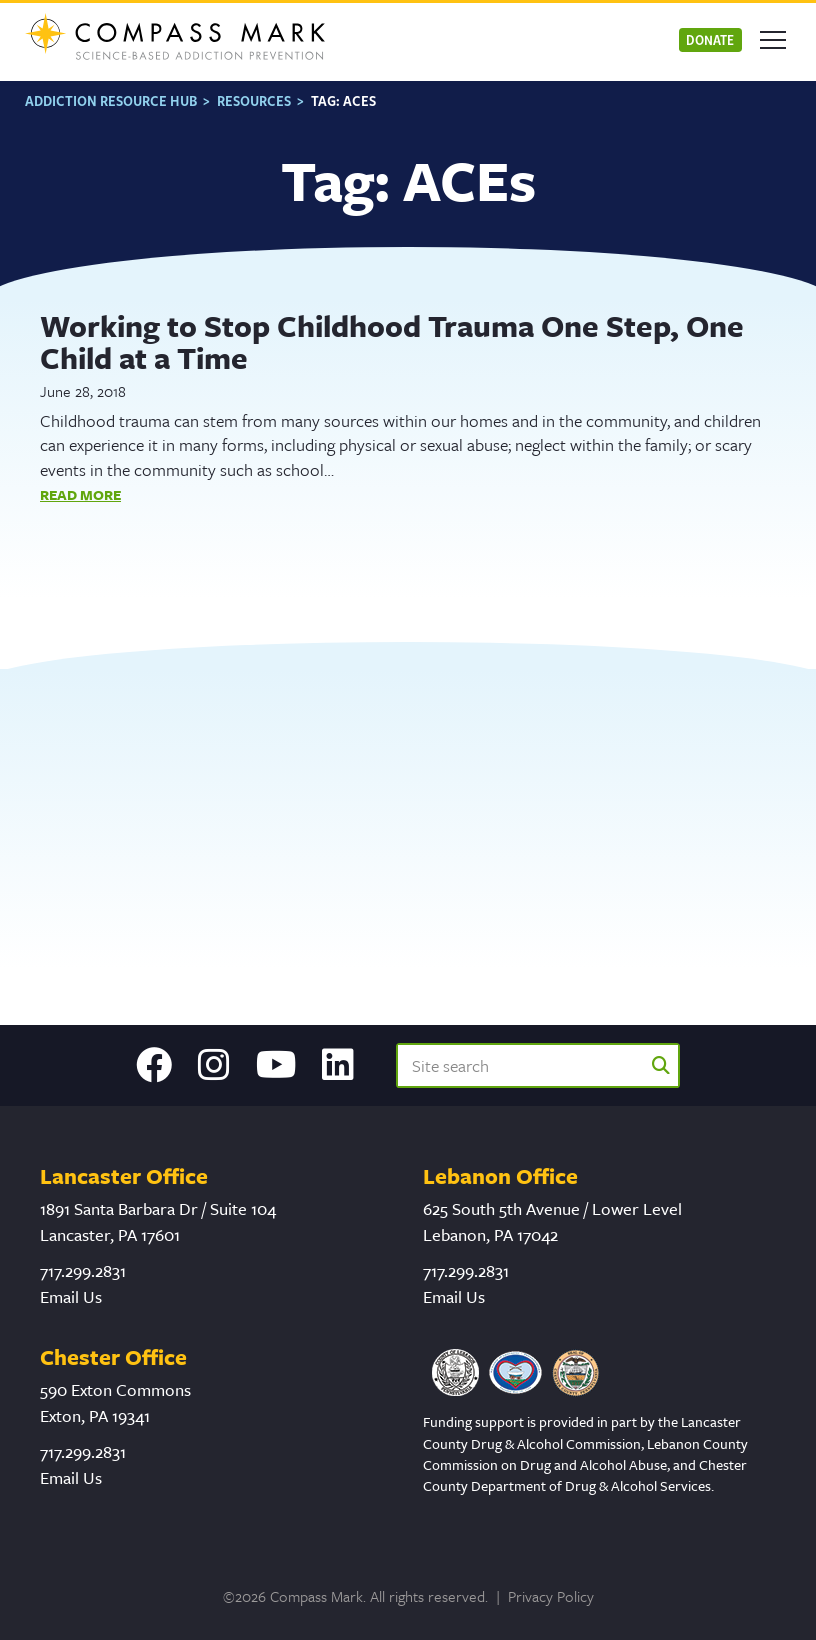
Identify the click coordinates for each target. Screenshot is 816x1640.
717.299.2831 (83, 1270)
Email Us (71, 1296)
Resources (254, 100)
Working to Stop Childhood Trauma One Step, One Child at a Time (392, 341)
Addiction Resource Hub (111, 100)
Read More (80, 494)
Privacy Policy (551, 1596)
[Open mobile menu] (773, 40)
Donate (710, 39)
